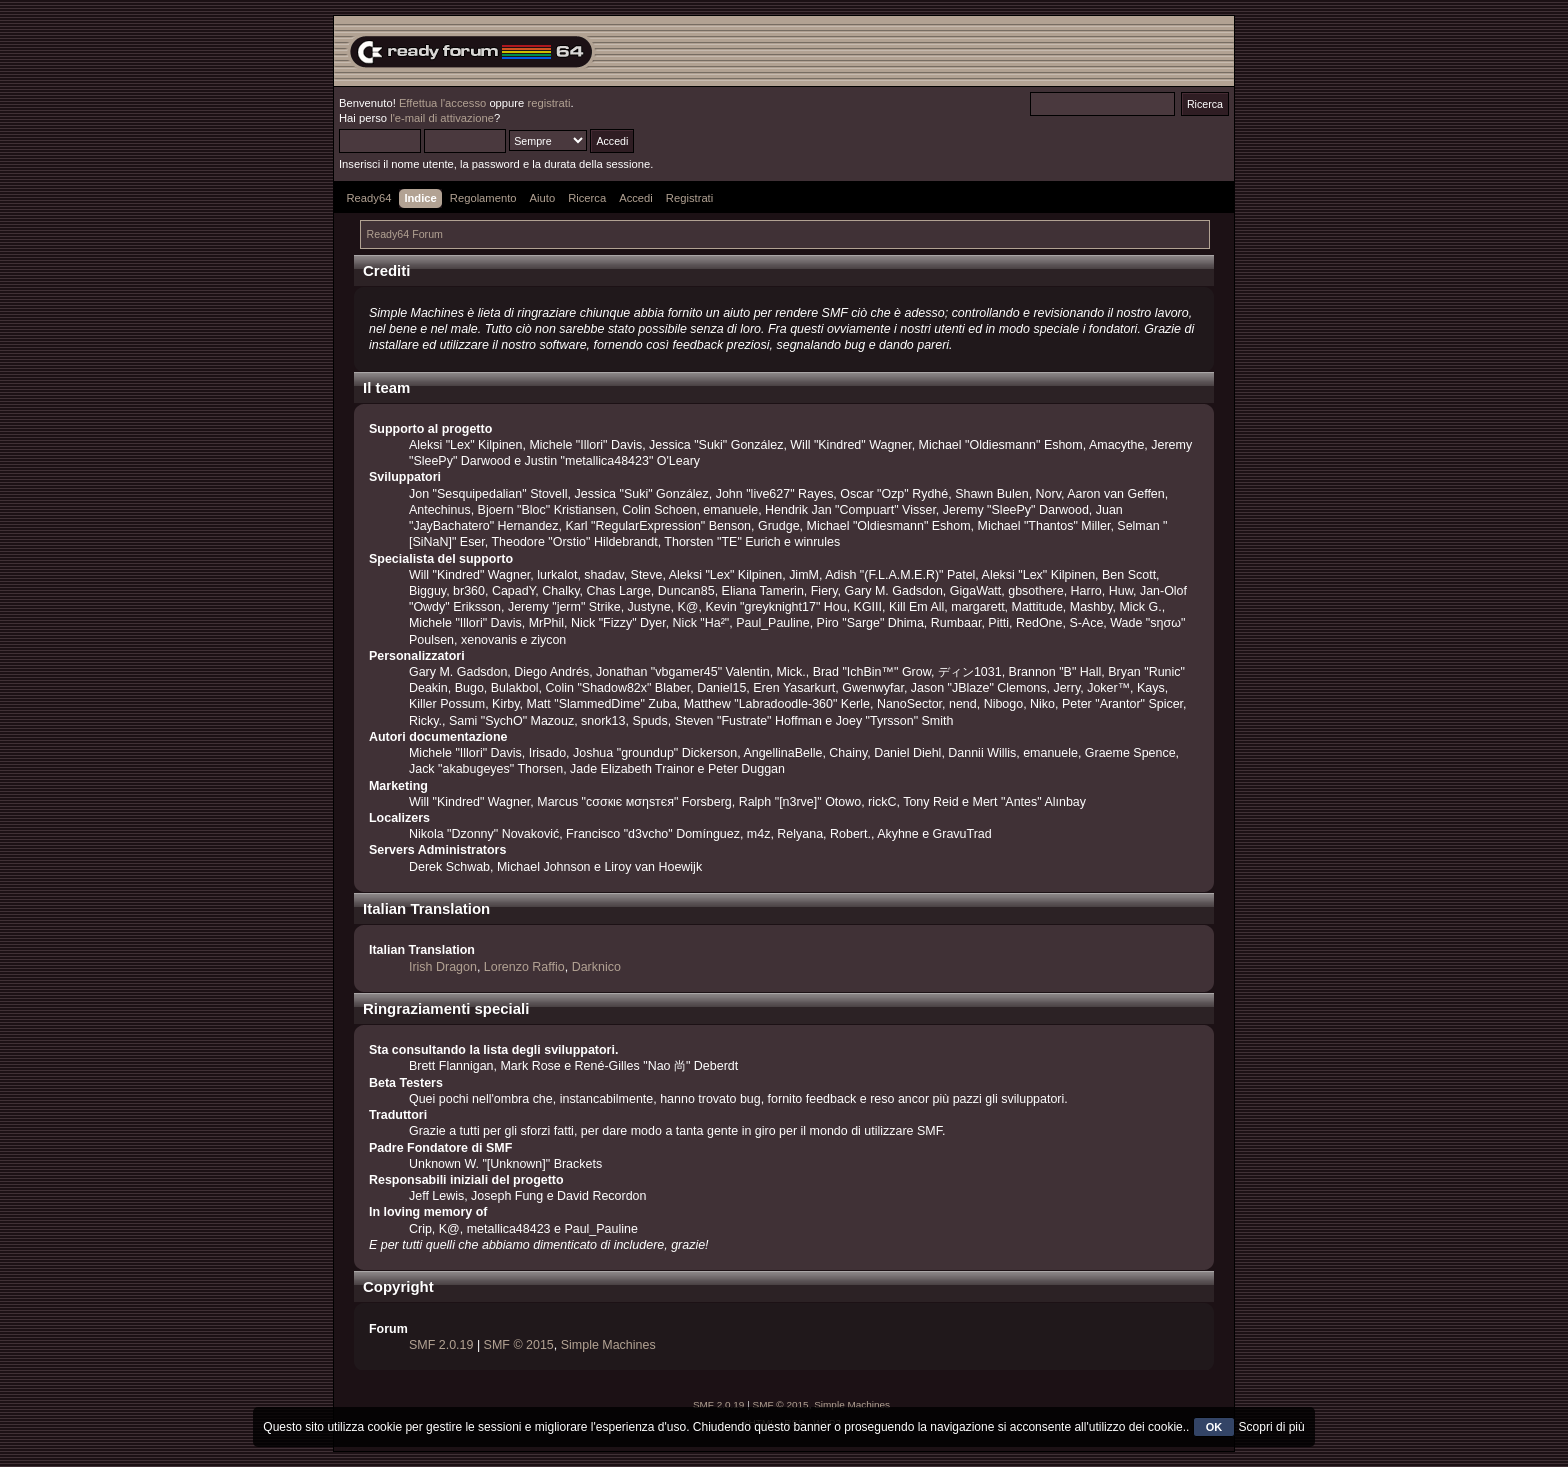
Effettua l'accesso (442, 103)
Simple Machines (608, 1345)
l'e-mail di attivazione (442, 118)
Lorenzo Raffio (524, 967)
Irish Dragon (443, 967)
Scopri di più (1272, 1427)
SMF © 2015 (519, 1345)
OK (1214, 1427)
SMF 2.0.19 (441, 1345)
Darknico (596, 967)
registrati (548, 103)
